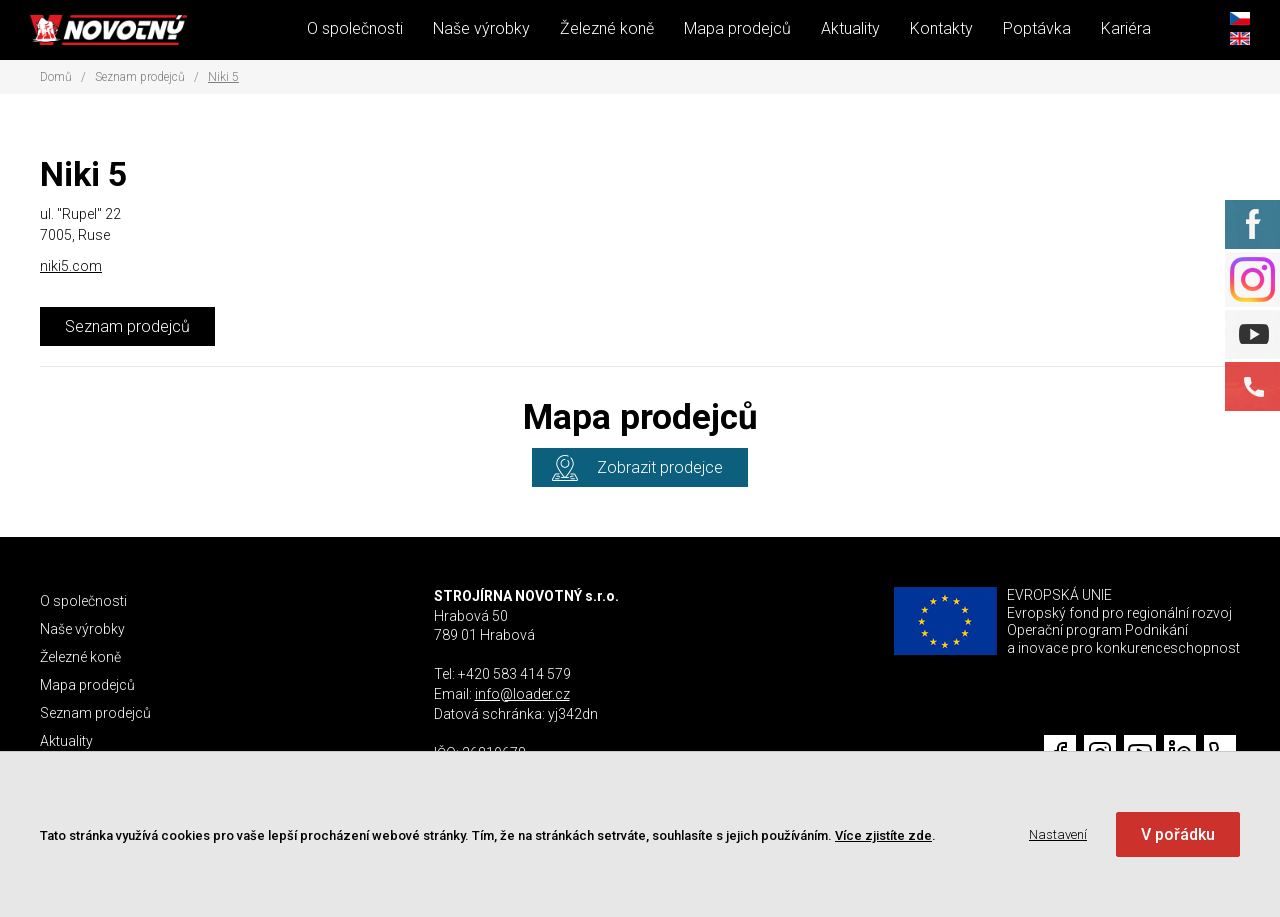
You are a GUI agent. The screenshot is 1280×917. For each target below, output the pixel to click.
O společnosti (355, 28)
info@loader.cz (522, 694)
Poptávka (1037, 28)
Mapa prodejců (737, 28)
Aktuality (850, 28)
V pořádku (1178, 834)
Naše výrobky (481, 28)
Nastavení (1058, 834)
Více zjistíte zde (883, 835)
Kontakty (941, 28)
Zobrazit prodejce (660, 467)
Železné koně (607, 28)
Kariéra (1126, 28)
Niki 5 (223, 77)
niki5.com (71, 266)
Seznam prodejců (140, 77)
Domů (56, 77)
